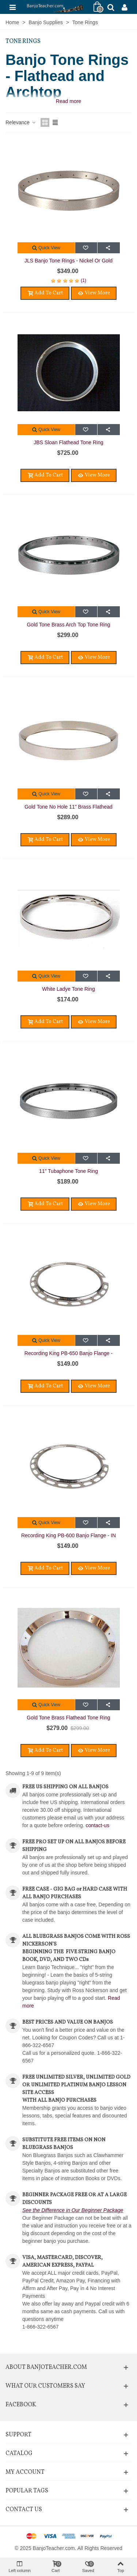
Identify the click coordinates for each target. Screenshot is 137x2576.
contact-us (98, 1825)
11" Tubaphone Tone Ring (68, 1171)
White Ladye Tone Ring (68, 989)
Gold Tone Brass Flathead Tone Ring (68, 1718)
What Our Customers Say (45, 2386)
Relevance (20, 122)
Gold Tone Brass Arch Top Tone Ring (68, 625)
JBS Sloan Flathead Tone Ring (68, 442)
